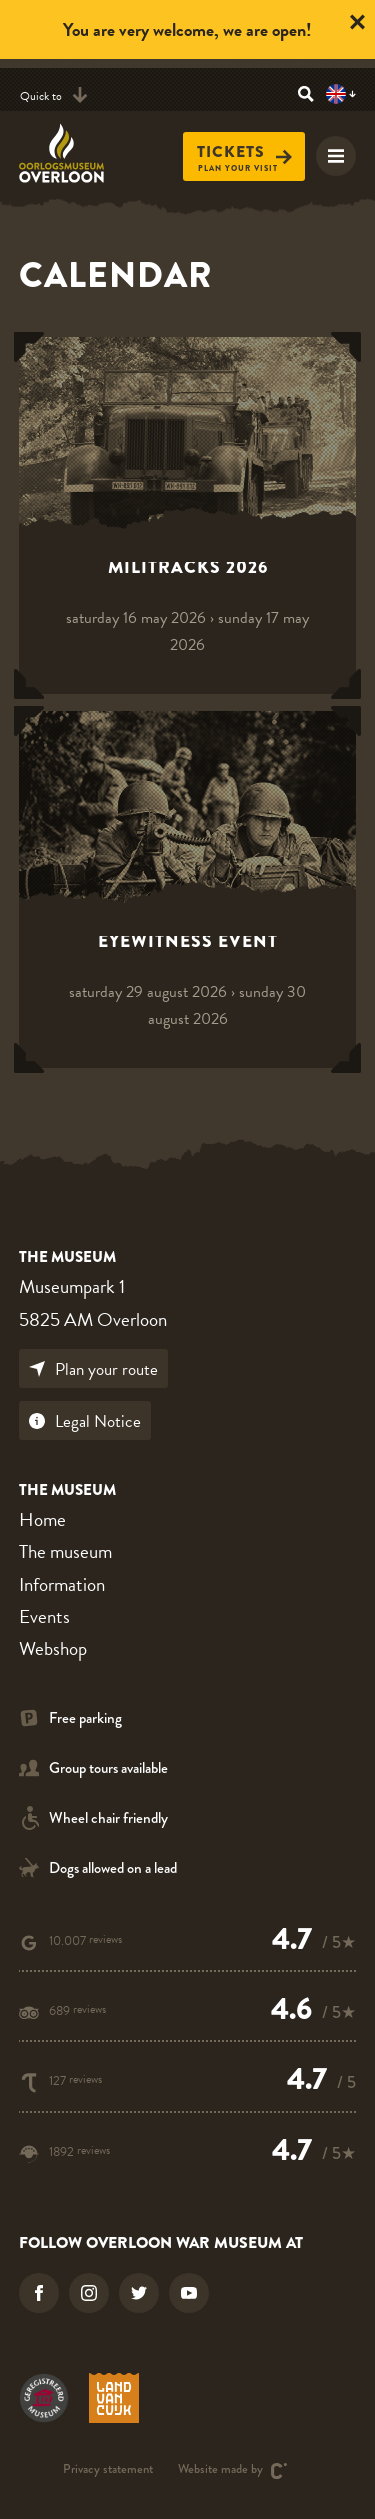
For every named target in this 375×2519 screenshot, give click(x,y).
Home (42, 1519)
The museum (65, 1551)
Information (62, 1584)
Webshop (53, 1648)
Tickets (244, 152)
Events (44, 1616)
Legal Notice (85, 1421)
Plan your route (93, 1369)
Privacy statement (108, 2470)
